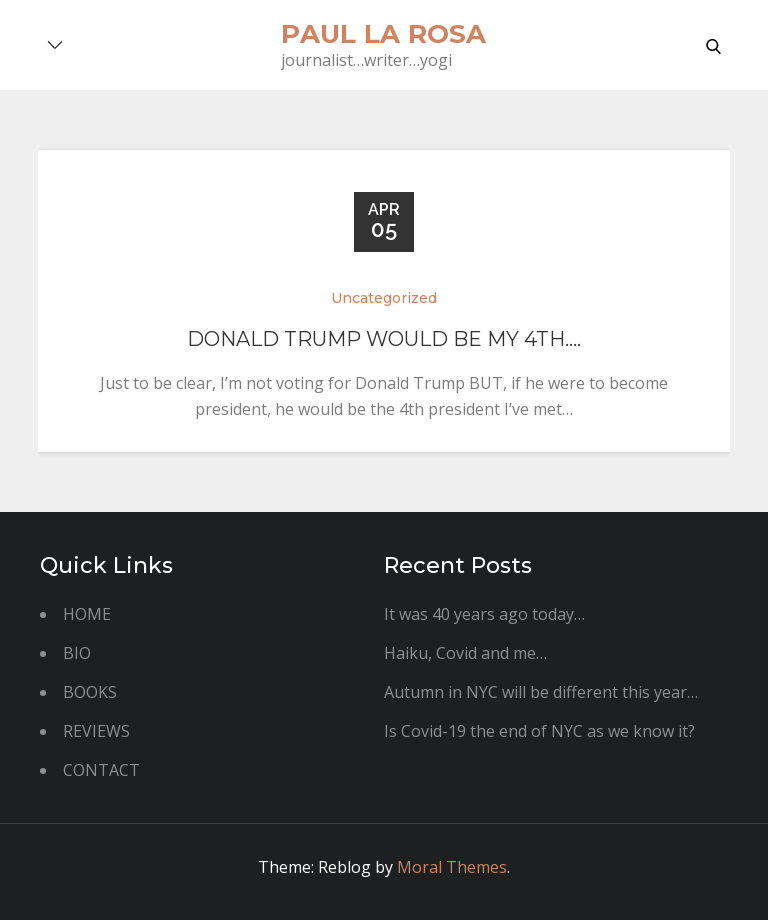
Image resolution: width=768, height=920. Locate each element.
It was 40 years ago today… (484, 614)
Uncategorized (384, 298)
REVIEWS (96, 731)
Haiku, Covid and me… (465, 653)
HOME (87, 614)
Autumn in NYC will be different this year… (541, 692)
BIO (77, 653)
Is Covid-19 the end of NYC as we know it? (539, 731)
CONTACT (101, 770)
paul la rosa (383, 34)
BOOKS (90, 692)
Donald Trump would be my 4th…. (384, 339)
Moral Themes (452, 867)
